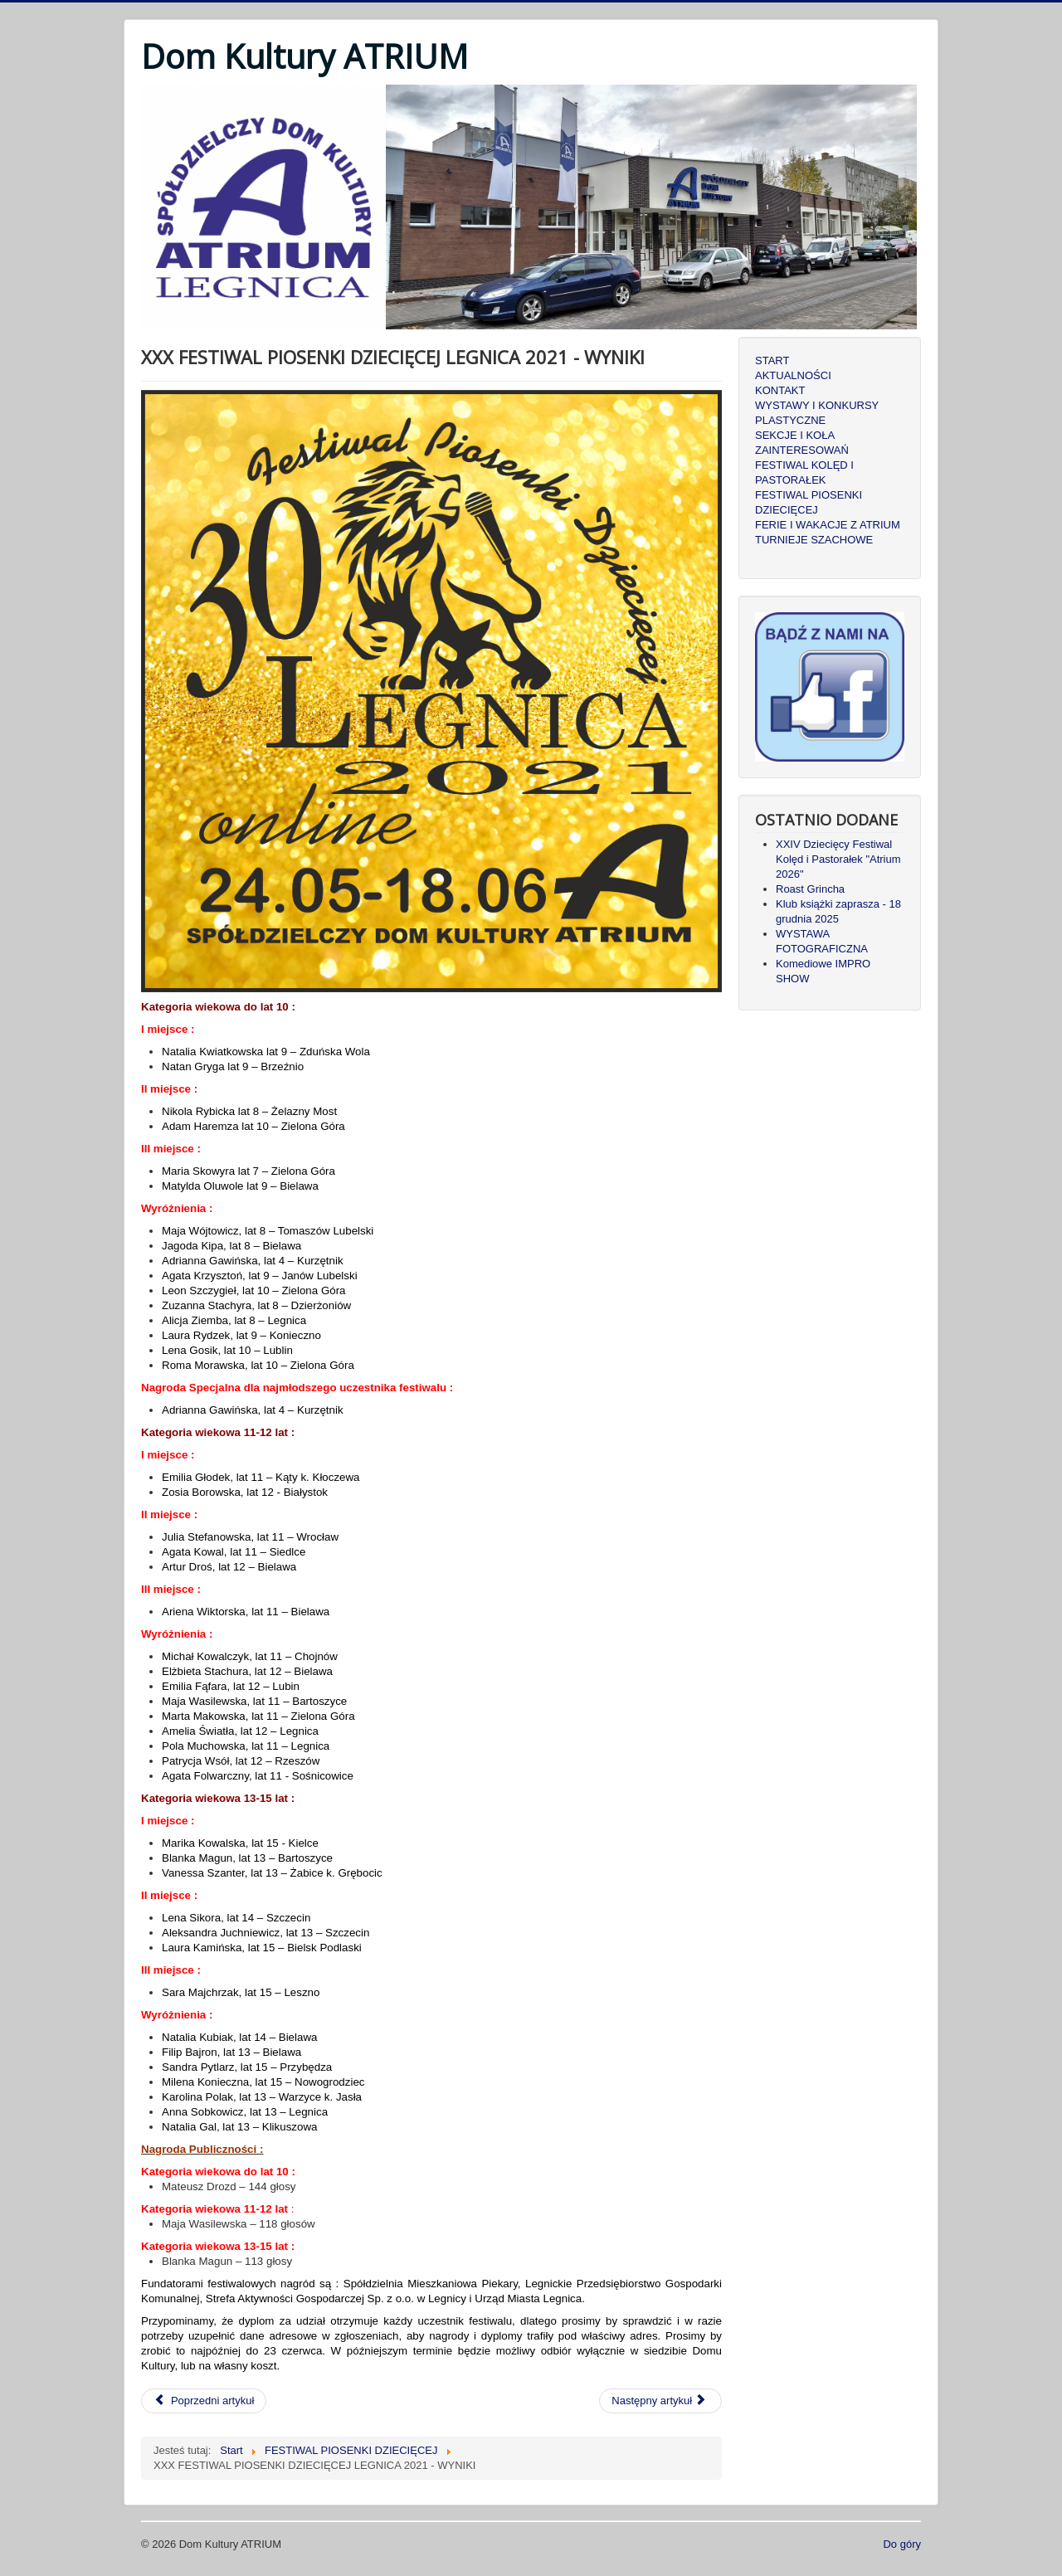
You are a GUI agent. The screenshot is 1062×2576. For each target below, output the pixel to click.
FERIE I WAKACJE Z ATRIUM (827, 525)
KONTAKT (780, 390)
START (772, 360)
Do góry (902, 2544)
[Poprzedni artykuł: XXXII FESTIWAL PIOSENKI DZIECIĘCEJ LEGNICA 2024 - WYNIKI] (203, 2401)
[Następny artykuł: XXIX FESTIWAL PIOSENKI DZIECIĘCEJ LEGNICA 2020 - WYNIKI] (660, 2401)
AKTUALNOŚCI (793, 375)
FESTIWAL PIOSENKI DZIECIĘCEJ (808, 502)
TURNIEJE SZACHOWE (814, 539)
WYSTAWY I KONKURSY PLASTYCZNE (817, 412)
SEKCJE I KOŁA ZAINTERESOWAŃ (802, 442)
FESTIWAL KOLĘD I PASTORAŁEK (804, 472)
